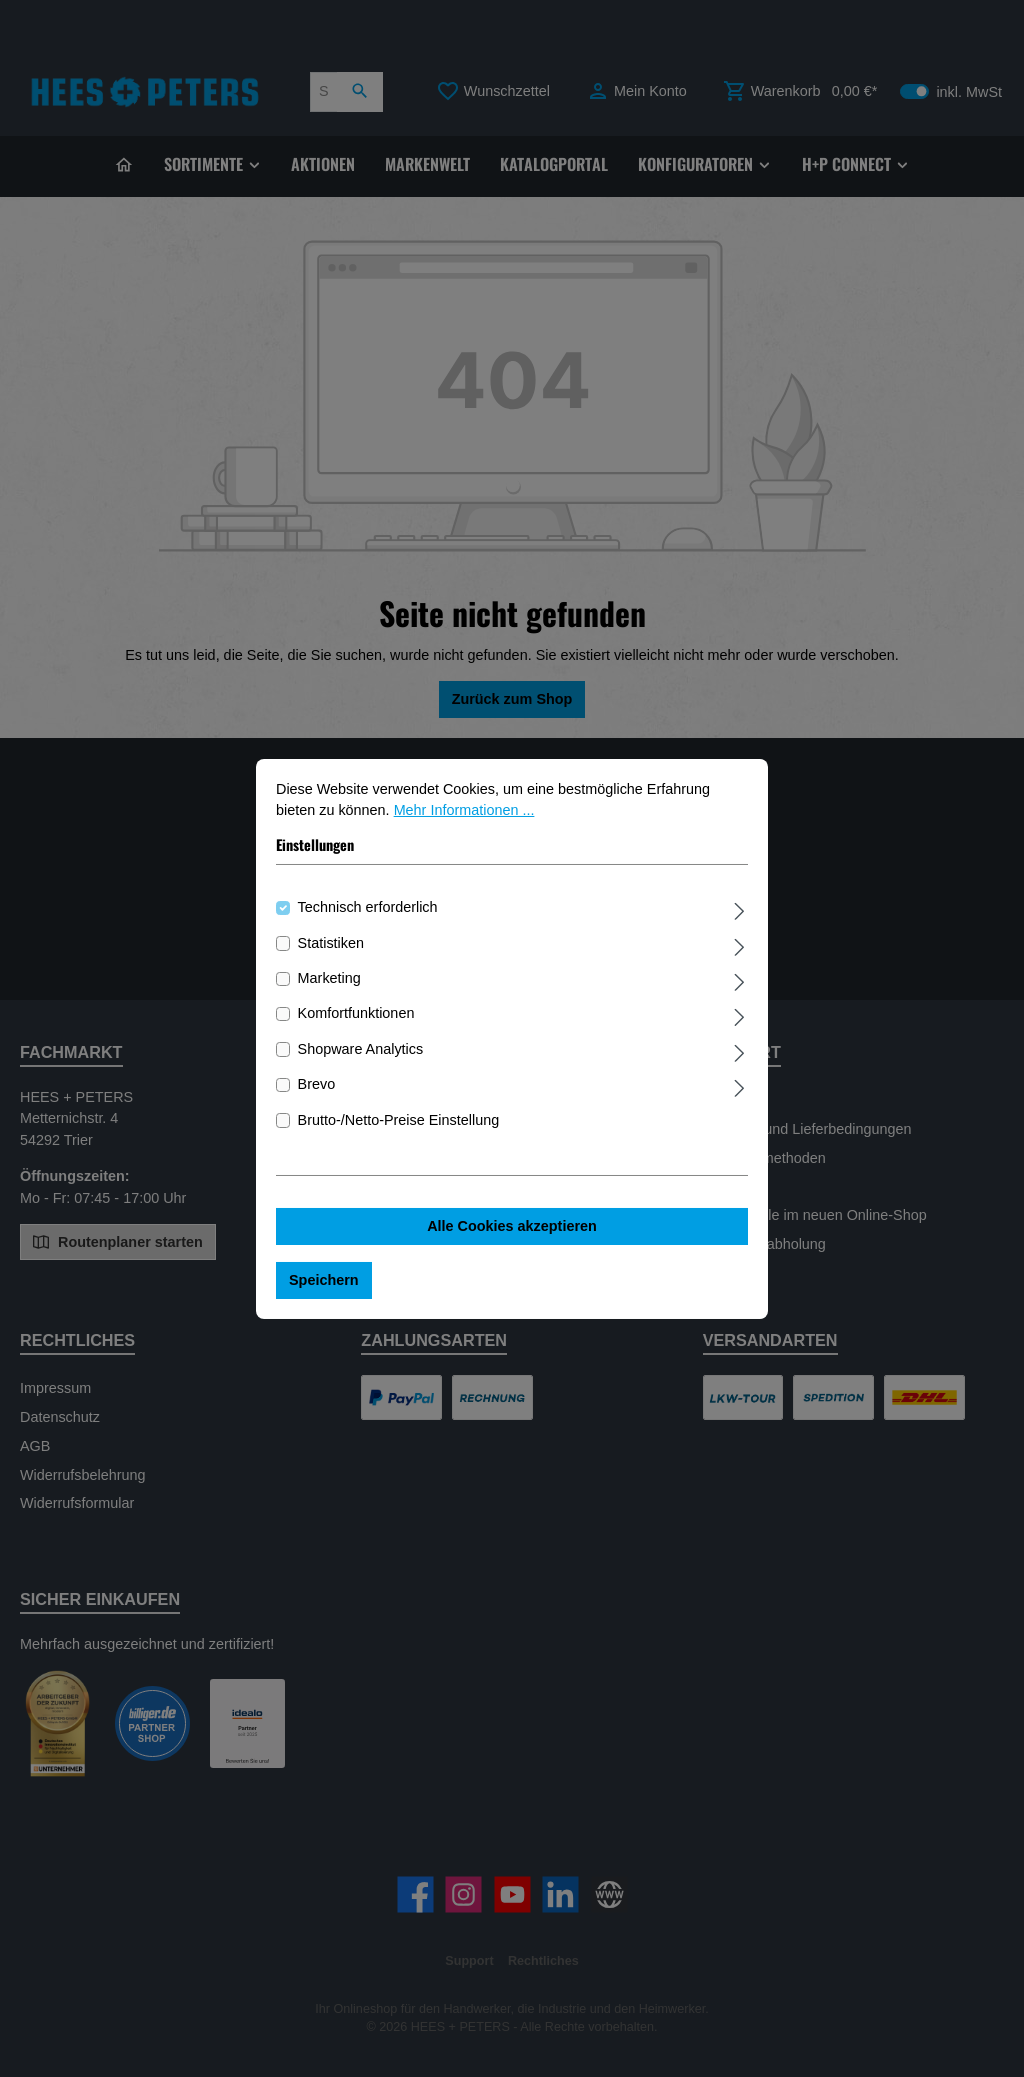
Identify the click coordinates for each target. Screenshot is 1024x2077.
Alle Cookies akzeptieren (512, 1236)
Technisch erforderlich (368, 917)
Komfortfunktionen (356, 1023)
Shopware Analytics (361, 1058)
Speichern (324, 1289)
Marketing (329, 987)
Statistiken (331, 952)
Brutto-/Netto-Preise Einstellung (399, 1129)
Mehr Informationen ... (464, 820)
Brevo (317, 1094)
